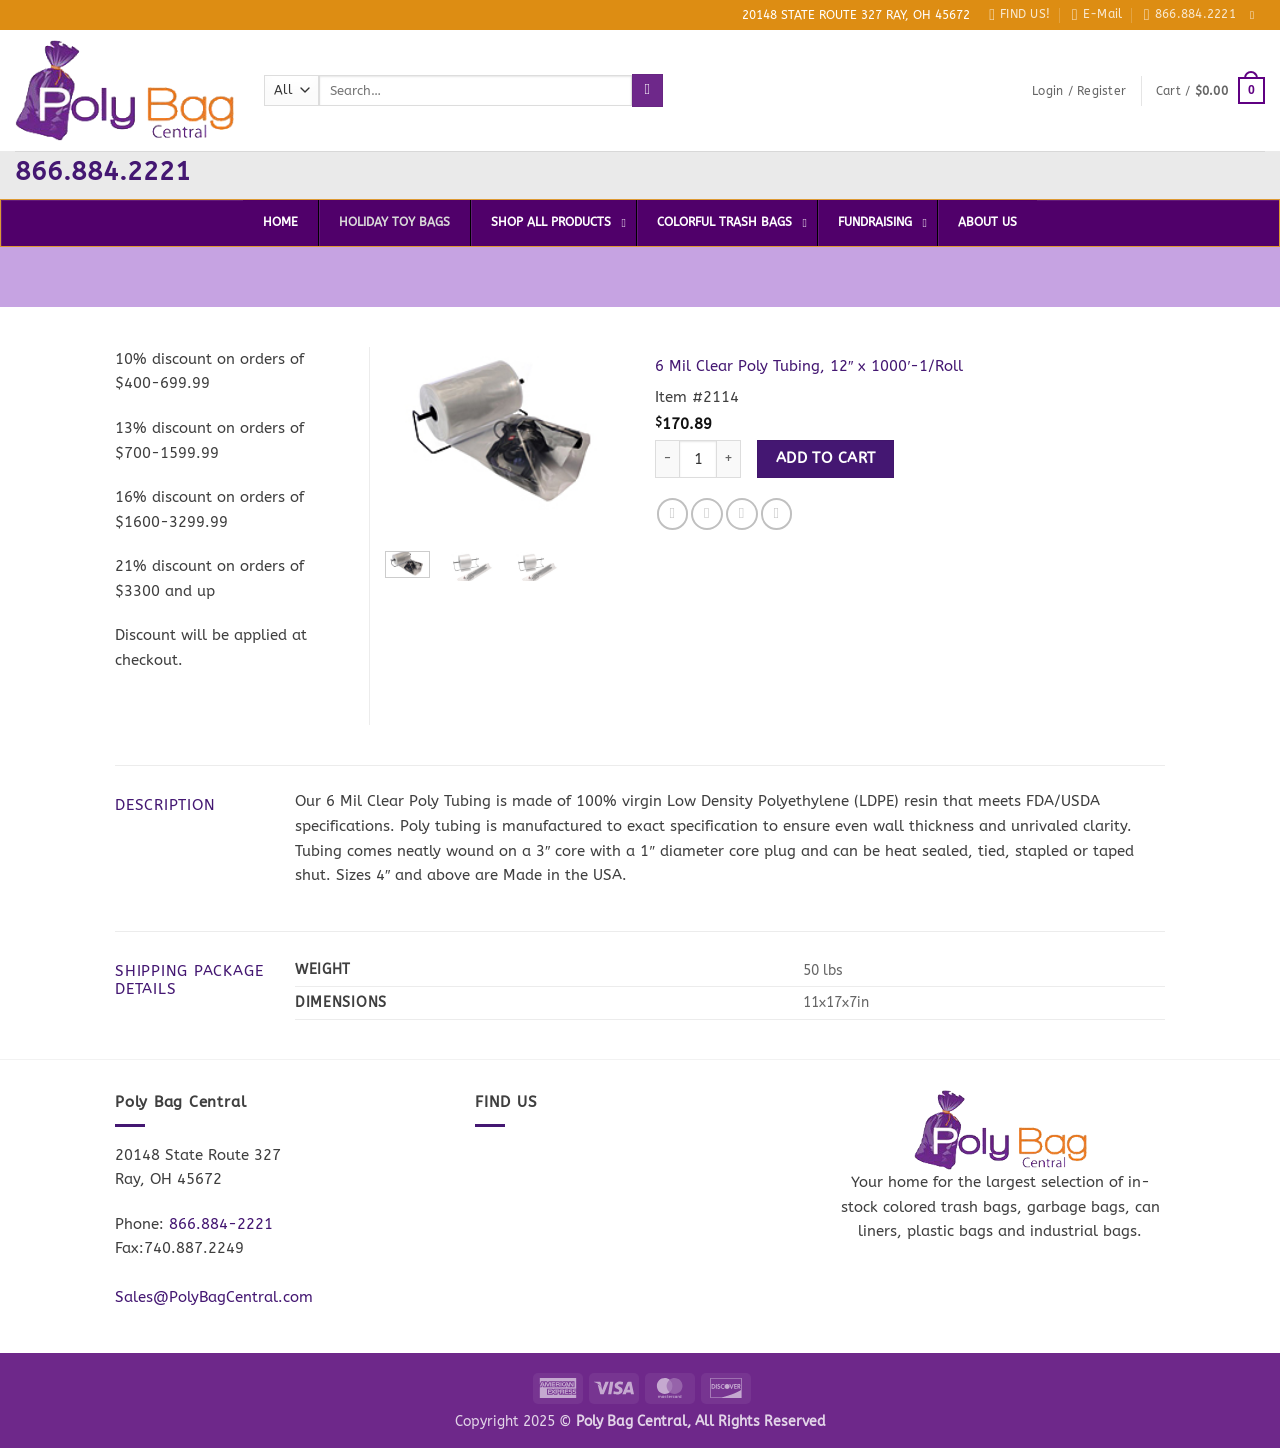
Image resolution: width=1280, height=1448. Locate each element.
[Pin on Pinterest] (777, 514)
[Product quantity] (698, 459)
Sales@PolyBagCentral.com (214, 1297)
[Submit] (648, 90)
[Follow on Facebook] (1256, 15)
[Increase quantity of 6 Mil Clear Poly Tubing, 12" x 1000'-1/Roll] (729, 459)
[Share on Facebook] (673, 514)
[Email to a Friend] (742, 514)
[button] (1079, 91)
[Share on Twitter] (707, 514)
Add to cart (826, 458)
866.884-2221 (221, 1224)
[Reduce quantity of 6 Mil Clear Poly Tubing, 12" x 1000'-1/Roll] (667, 459)
